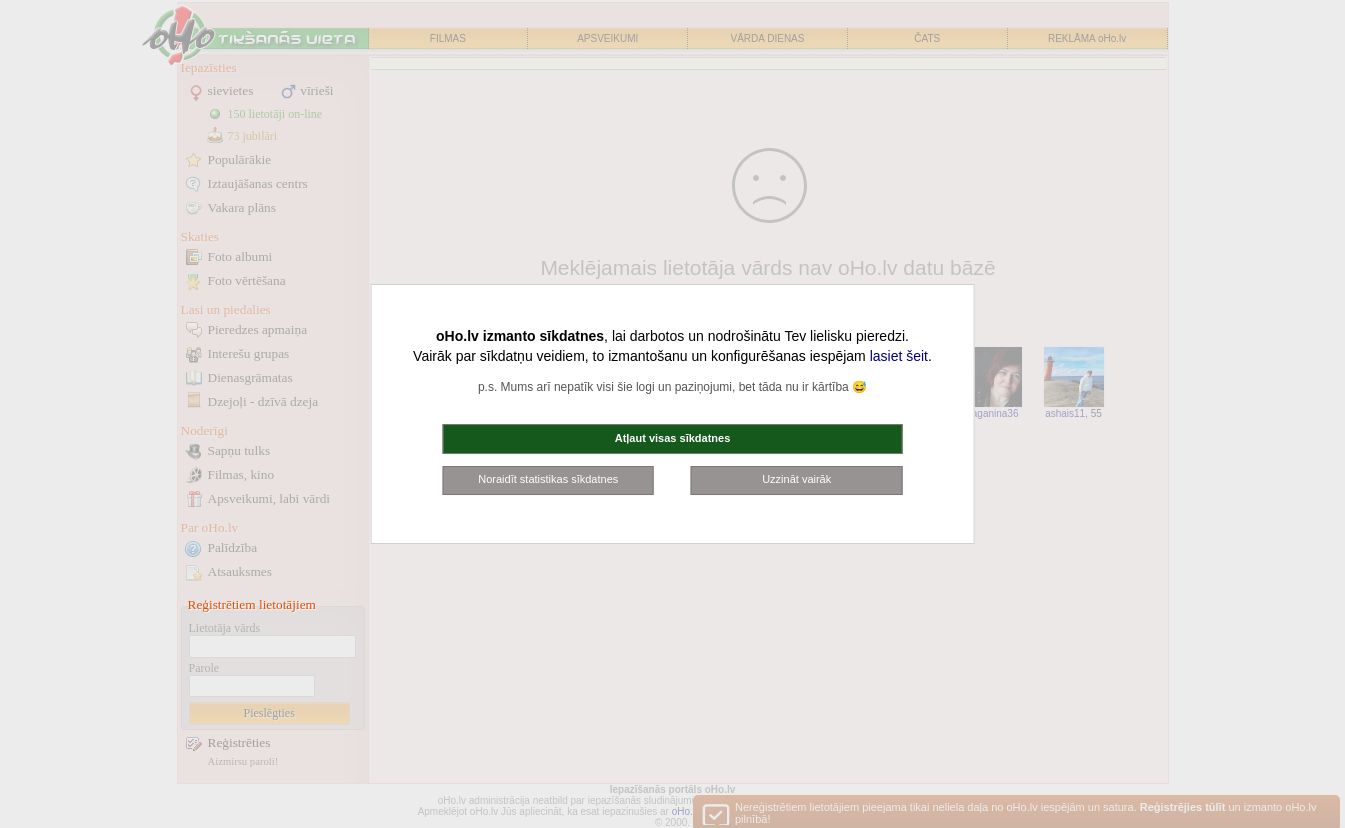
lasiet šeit (899, 356)
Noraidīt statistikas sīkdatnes (548, 479)
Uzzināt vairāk (796, 479)
